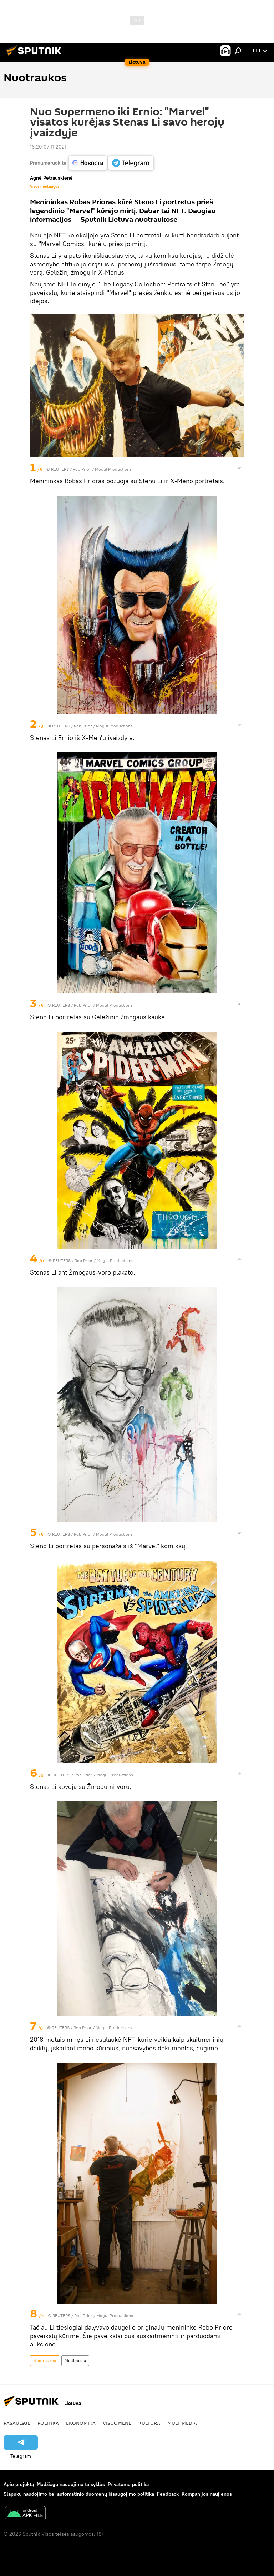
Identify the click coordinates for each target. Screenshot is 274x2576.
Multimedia (75, 2360)
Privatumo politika (128, 2484)
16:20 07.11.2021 (48, 147)
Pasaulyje (17, 2423)
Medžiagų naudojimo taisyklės (71, 2484)
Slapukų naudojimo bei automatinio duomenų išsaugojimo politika (79, 2494)
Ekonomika (81, 2423)
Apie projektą (19, 2484)
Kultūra (149, 2423)
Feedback (168, 2494)
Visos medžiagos (44, 186)
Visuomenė (117, 2423)
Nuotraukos (44, 2360)
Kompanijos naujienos (207, 2494)
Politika (48, 2423)
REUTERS (60, 469)
